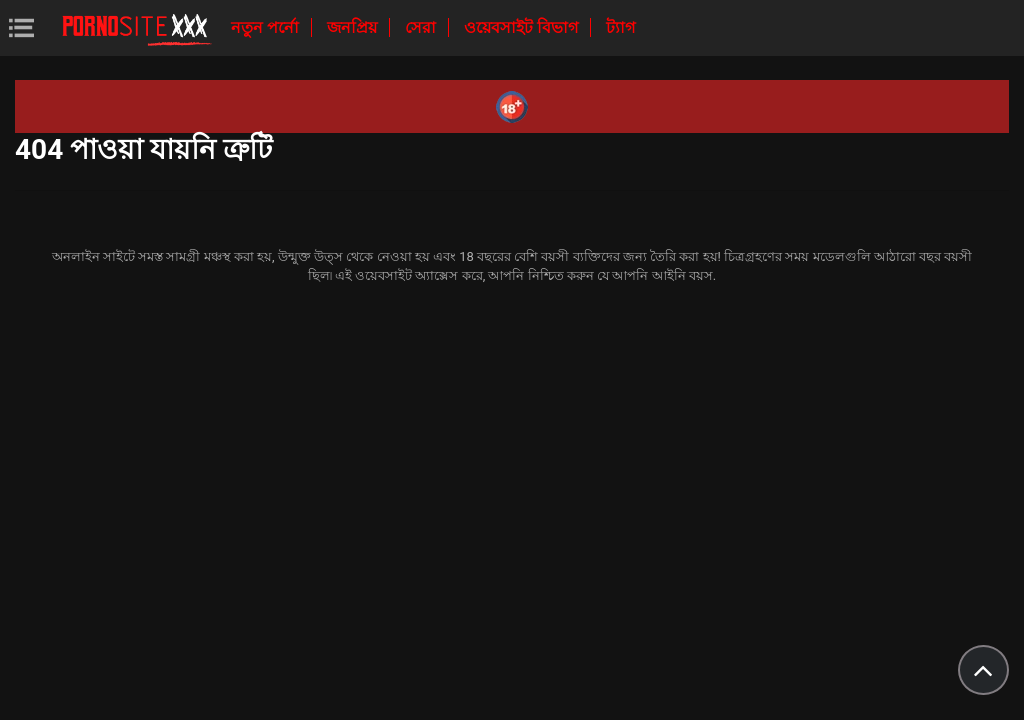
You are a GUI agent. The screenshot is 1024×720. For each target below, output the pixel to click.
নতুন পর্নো (267, 27)
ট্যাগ (620, 27)
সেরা (422, 27)
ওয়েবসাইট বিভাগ (523, 27)
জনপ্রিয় (354, 27)
